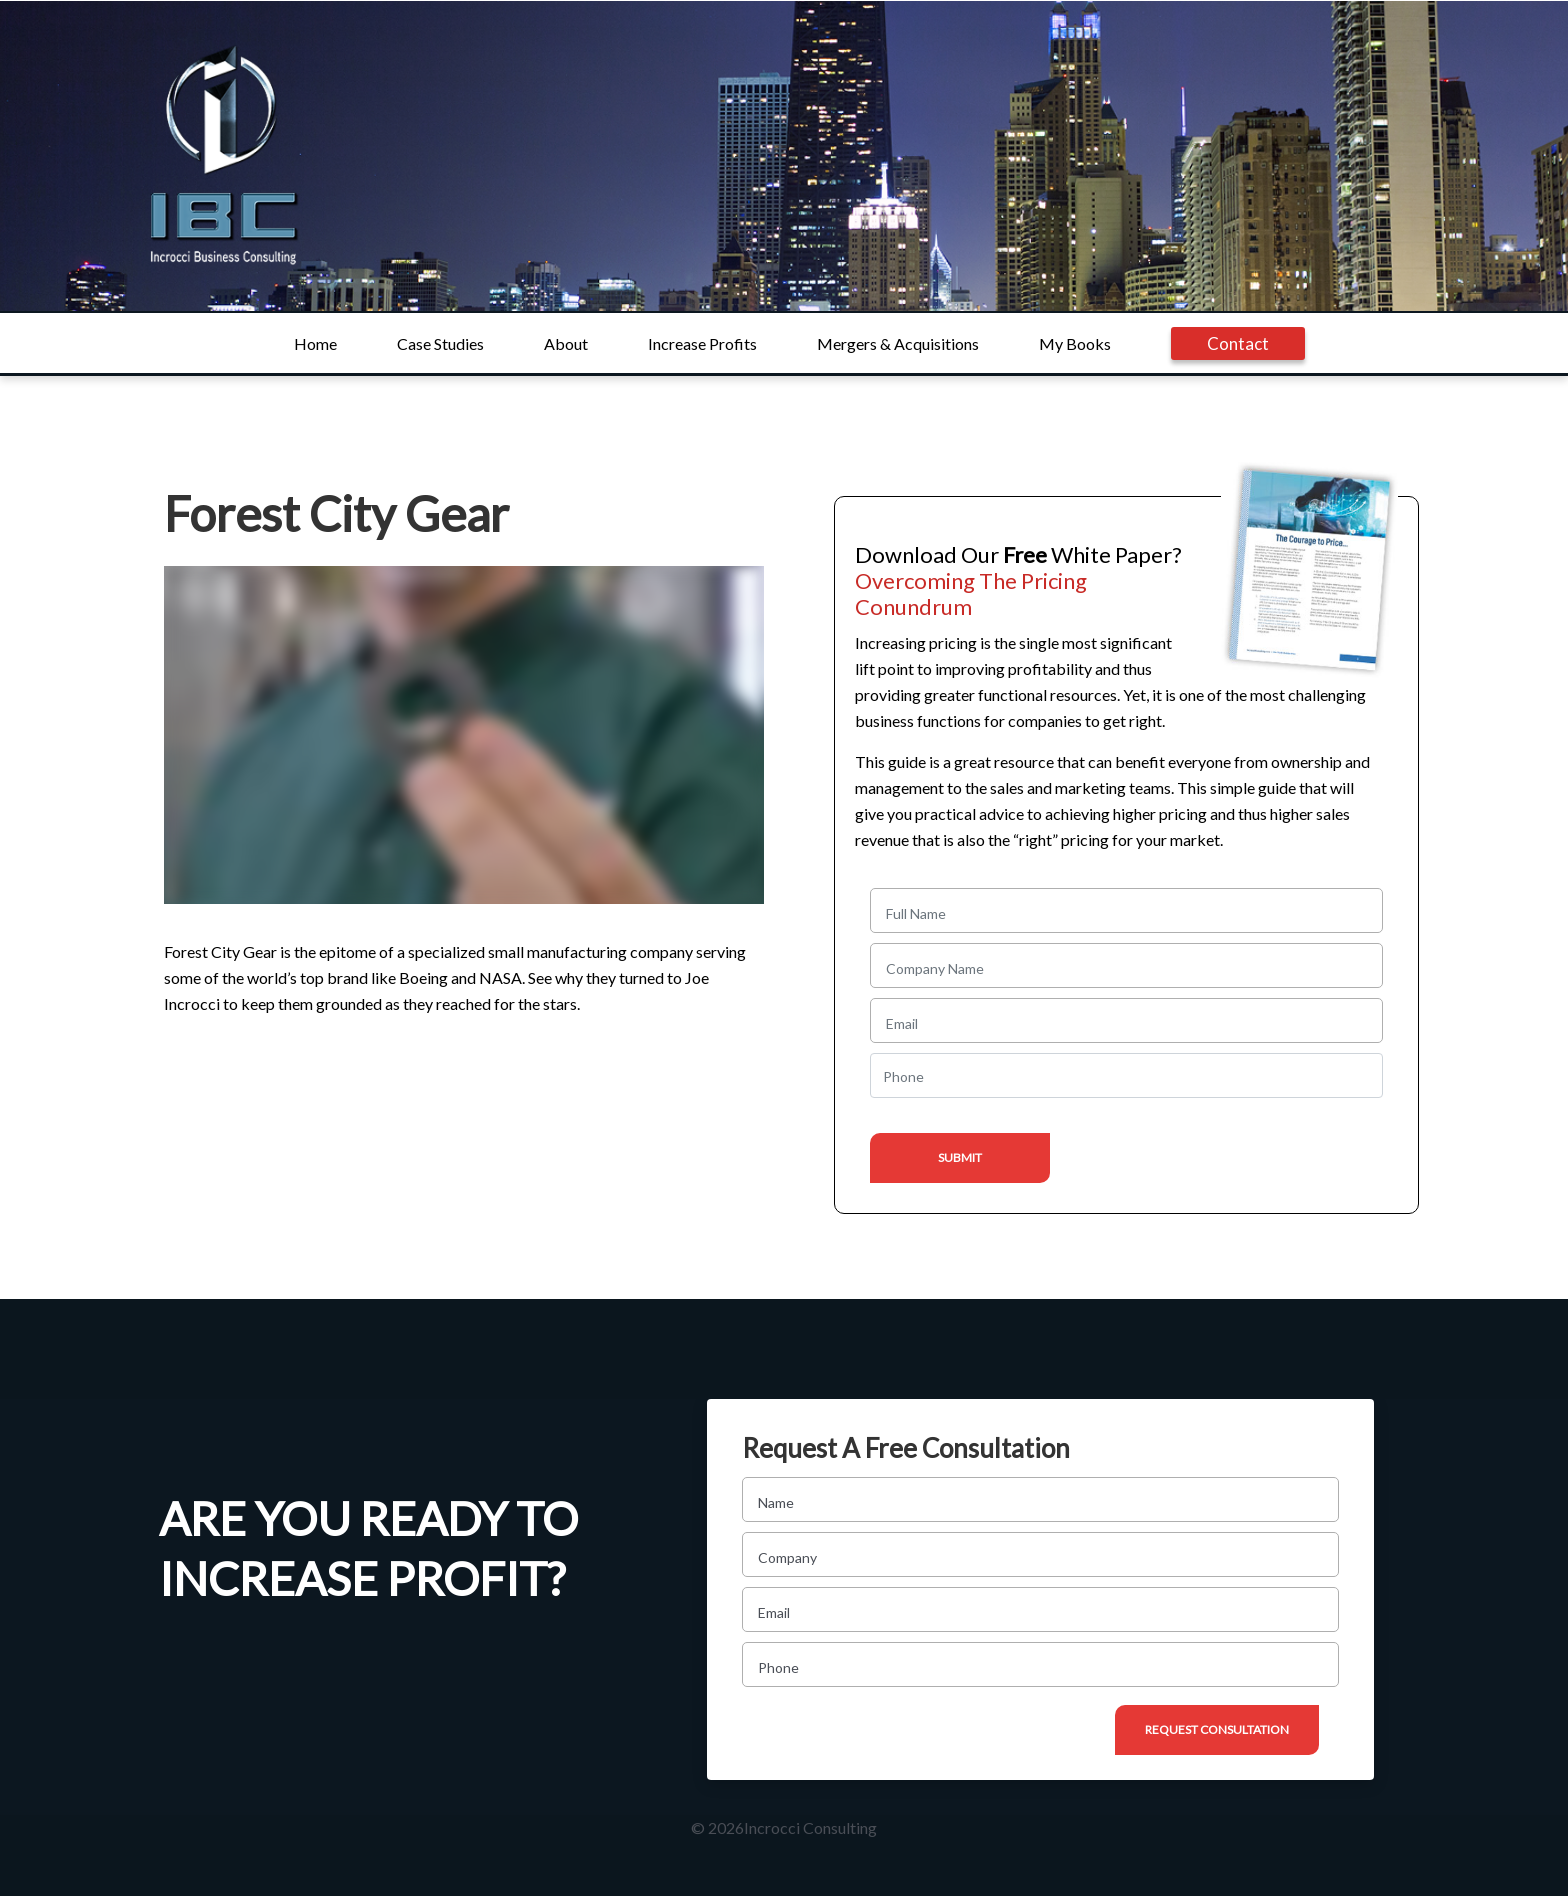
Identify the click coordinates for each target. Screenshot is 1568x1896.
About (566, 343)
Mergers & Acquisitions (898, 343)
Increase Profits (702, 343)
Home (315, 343)
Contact (1238, 343)
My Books (1075, 343)
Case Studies (440, 343)
